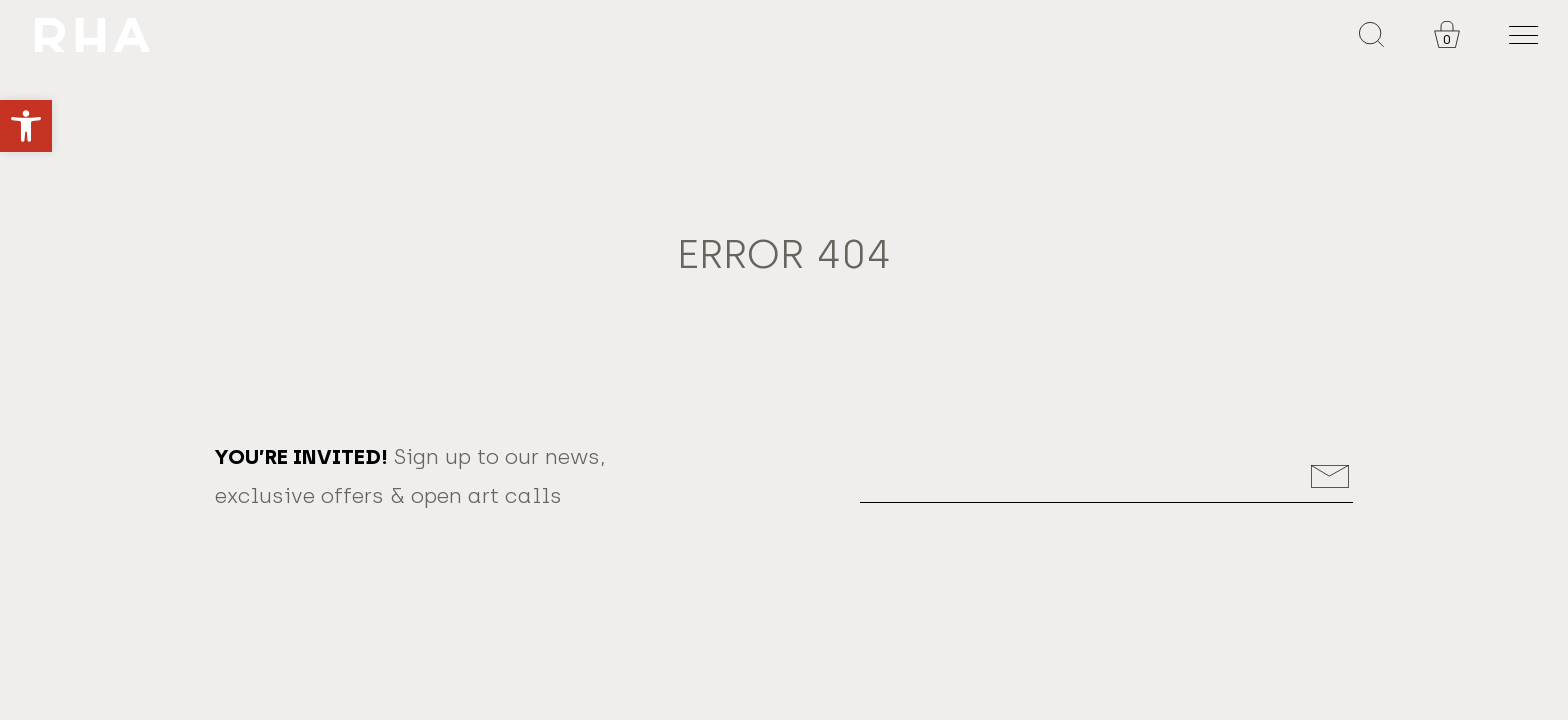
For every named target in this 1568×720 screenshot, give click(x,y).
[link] (26, 126)
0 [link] (1447, 39)
